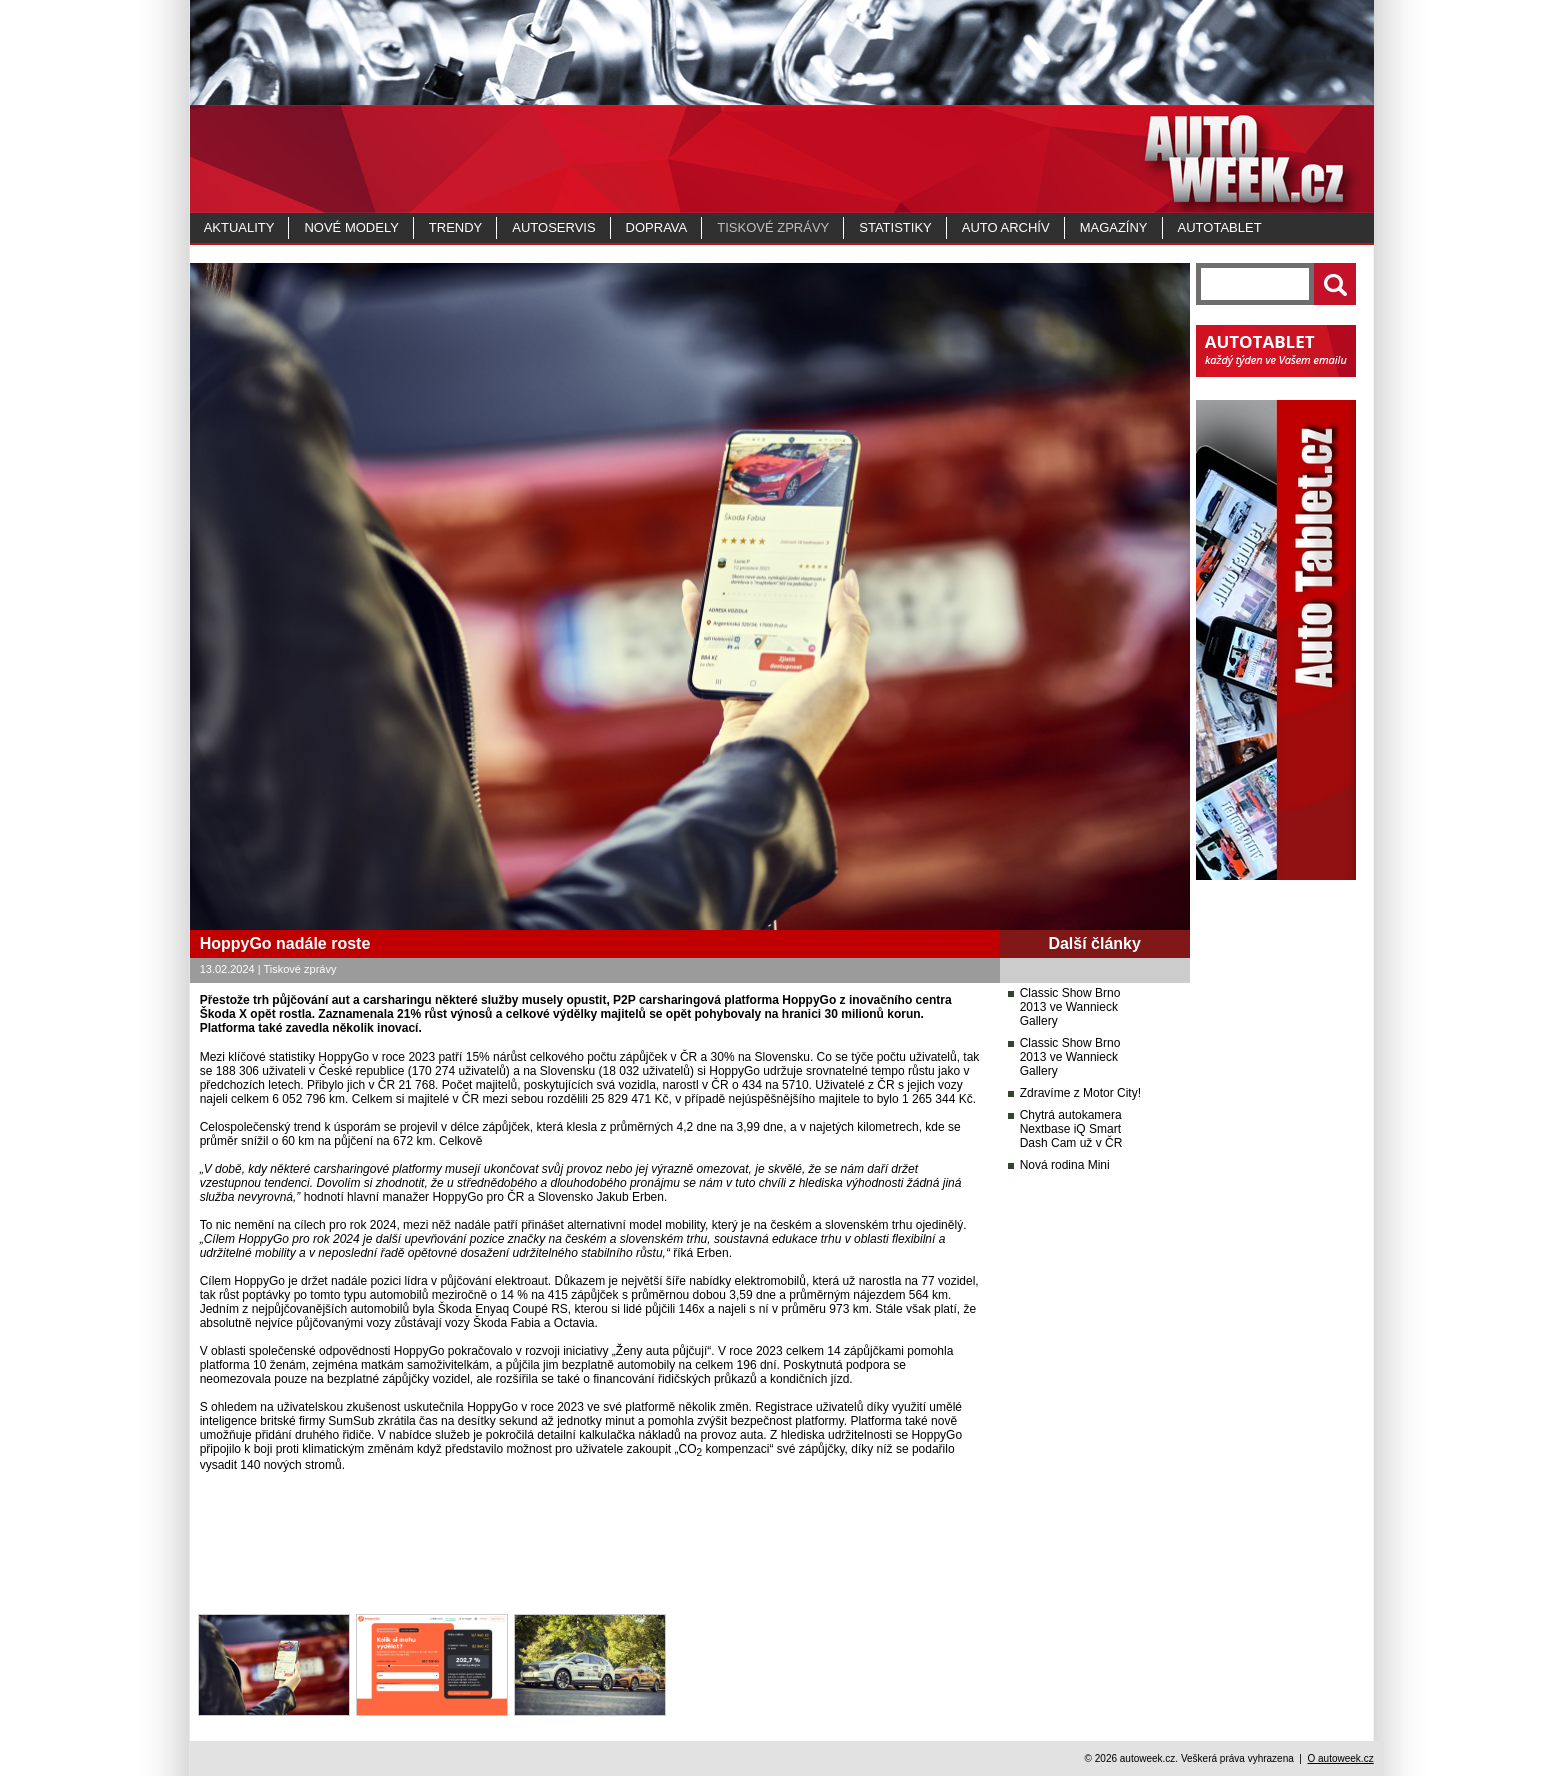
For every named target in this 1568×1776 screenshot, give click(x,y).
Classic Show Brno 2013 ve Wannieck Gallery (1070, 1007)
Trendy (455, 227)
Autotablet (1220, 227)
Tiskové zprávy (773, 227)
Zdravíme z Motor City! (1080, 1093)
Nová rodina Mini (1065, 1165)
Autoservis (553, 227)
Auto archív (1006, 227)
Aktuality (239, 227)
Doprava (657, 227)
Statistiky (895, 227)
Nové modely (351, 227)
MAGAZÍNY (1114, 227)
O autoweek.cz (1340, 1758)
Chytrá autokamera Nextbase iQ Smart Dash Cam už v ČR (1071, 1129)
